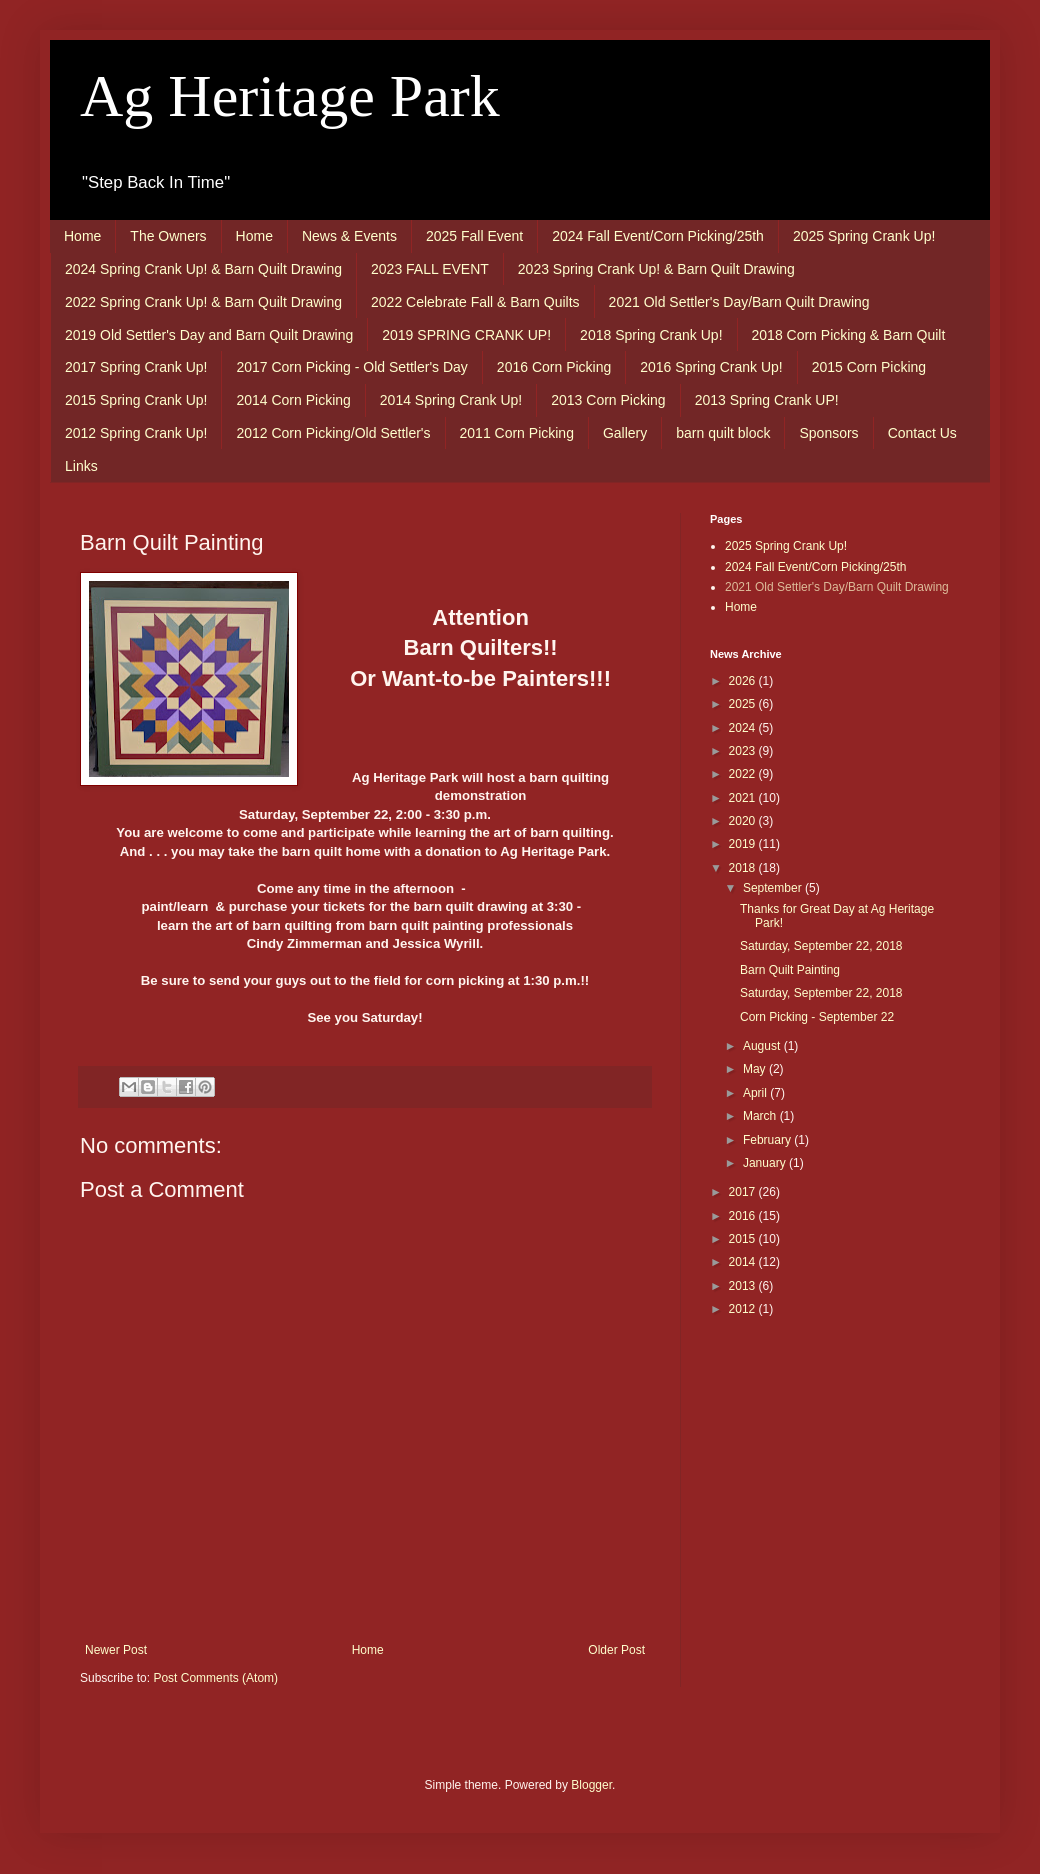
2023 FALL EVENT (430, 269)
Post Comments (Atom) (215, 1678)
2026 (744, 681)
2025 (744, 704)
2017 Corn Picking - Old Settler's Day (351, 367)
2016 (744, 1216)
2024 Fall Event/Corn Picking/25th (658, 236)
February (768, 1140)
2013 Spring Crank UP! (767, 400)
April (756, 1093)
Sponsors (828, 433)
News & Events (349, 236)
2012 (744, 1309)
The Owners (168, 236)
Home (82, 236)
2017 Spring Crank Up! (136, 367)
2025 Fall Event (474, 236)
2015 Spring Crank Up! (136, 400)
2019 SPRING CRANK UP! (466, 335)
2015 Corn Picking (869, 367)
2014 (744, 1262)
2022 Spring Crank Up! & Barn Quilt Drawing (203, 302)
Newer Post (116, 1650)
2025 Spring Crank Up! (864, 236)
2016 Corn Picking (554, 367)
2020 (744, 821)
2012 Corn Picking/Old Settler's (333, 433)
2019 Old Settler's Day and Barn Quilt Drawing (209, 335)
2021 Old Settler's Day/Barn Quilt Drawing (739, 302)
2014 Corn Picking (293, 400)
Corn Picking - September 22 (817, 1017)
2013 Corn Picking (608, 400)
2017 (744, 1192)
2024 (744, 728)
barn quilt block (723, 433)
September (774, 888)
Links (81, 466)
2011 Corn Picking (517, 433)
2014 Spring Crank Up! (451, 400)
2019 (744, 844)
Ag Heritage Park (290, 96)
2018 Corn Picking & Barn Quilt (849, 335)
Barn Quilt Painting (790, 970)
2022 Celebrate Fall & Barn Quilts (475, 302)
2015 (744, 1239)
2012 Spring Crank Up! (136, 433)
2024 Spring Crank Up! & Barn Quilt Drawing (203, 269)
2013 (744, 1286)
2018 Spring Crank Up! (651, 335)
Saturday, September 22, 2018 (821, 946)
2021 (744, 798)
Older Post (616, 1650)
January (766, 1163)
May (756, 1069)
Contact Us (922, 433)
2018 (744, 868)
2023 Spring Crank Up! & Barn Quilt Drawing (656, 269)
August (763, 1046)
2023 (744, 751)
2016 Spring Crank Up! (711, 367)
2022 (744, 774)
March (761, 1116)
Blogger (591, 1785)
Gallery (625, 433)
